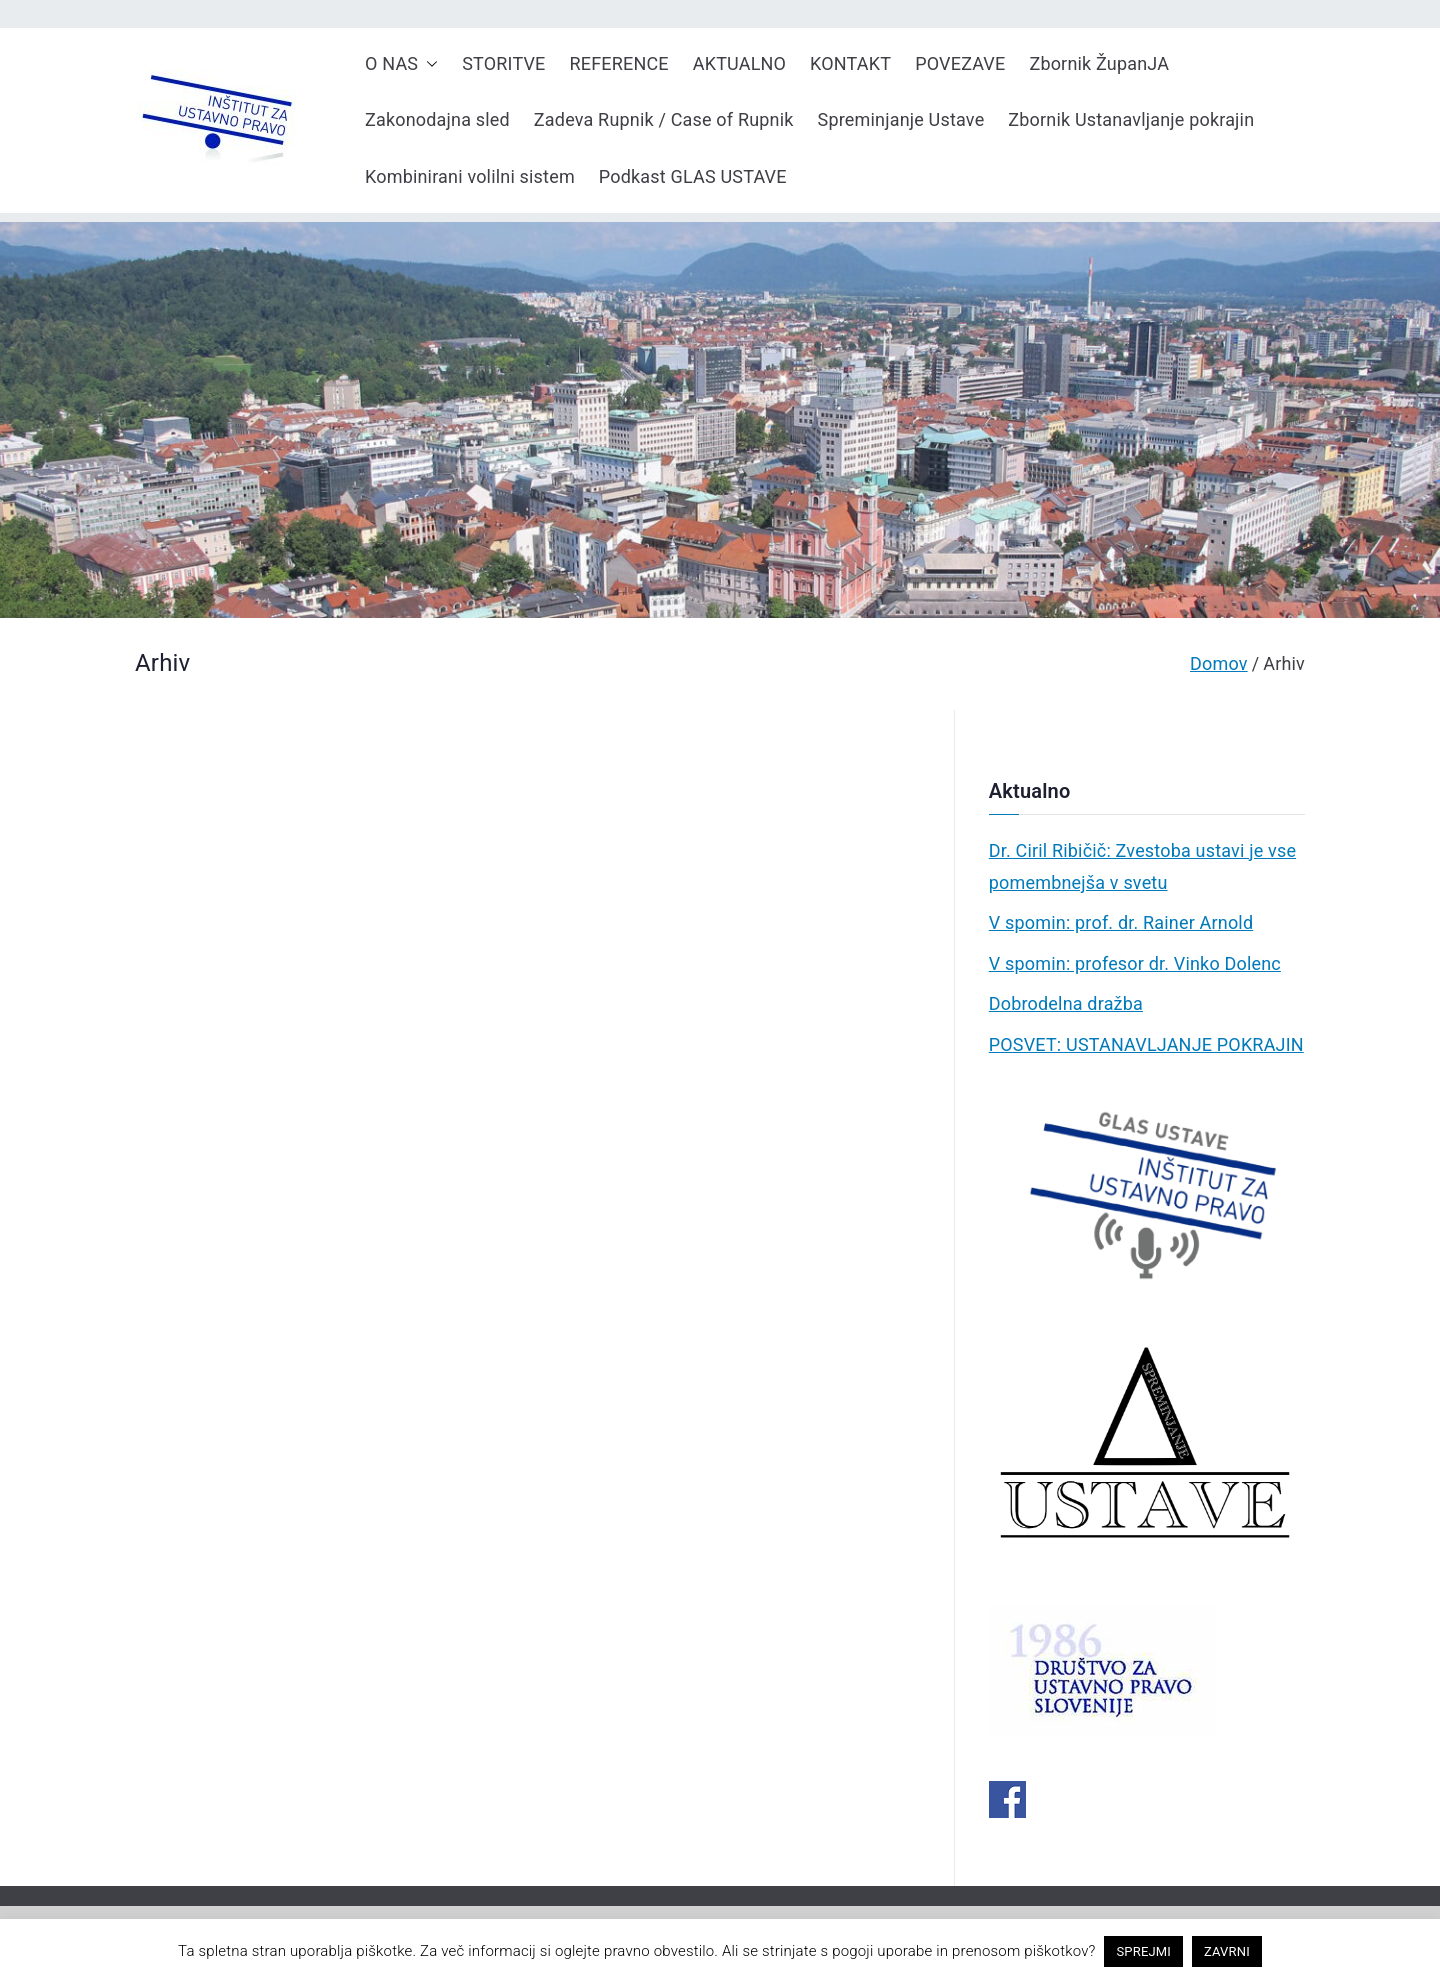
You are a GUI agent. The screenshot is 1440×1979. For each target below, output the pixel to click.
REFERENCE (619, 63)
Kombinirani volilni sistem (470, 176)
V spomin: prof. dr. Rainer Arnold (1121, 922)
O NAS (401, 64)
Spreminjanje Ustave (901, 119)
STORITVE (503, 63)
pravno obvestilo (659, 1951)
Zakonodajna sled (437, 119)
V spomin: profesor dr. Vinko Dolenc (1135, 963)
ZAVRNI (1227, 1951)
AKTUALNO (739, 63)
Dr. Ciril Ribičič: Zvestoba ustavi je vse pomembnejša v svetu (1142, 866)
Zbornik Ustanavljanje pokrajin (1131, 119)
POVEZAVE (960, 63)
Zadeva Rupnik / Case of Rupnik (664, 119)
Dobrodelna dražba (1066, 1003)
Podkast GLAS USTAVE (693, 176)
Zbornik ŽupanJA (1099, 63)
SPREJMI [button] (1143, 1951)
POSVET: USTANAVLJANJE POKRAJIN (1146, 1044)
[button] (428, 64)
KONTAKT (850, 63)
